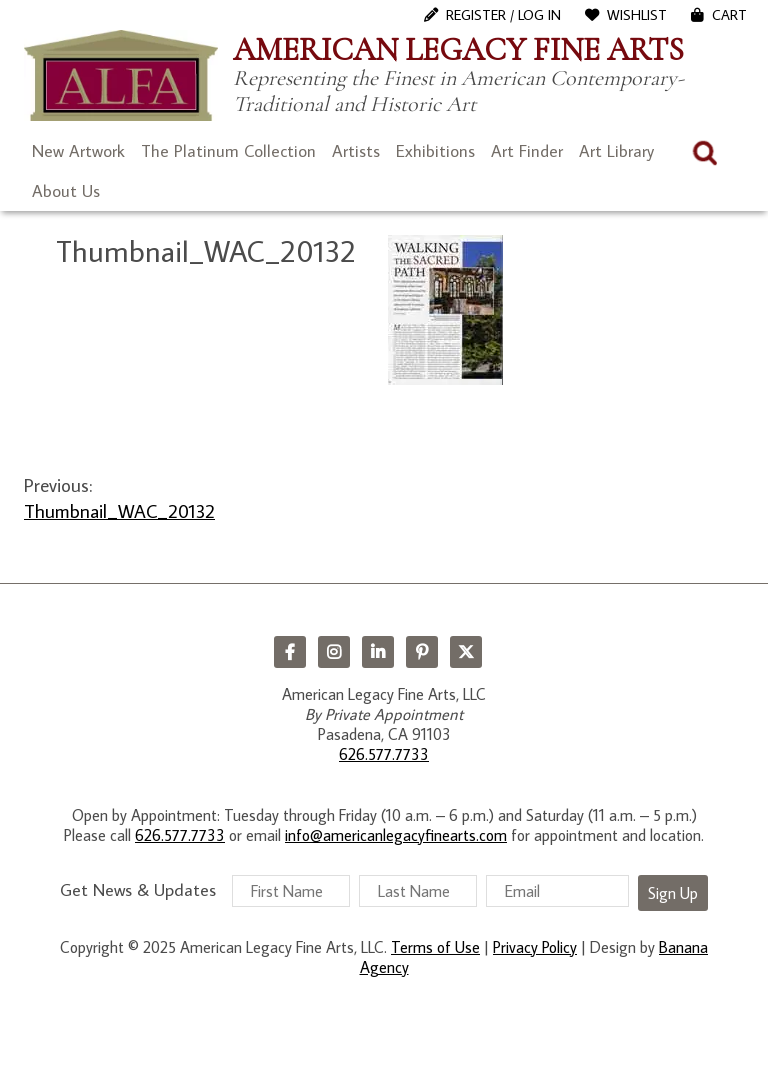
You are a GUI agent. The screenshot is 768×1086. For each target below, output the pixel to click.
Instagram (334, 652)
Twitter (466, 652)
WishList (637, 15)
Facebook (290, 652)
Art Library (616, 151)
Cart (729, 15)
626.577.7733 (384, 754)
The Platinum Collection (228, 151)
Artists (356, 151)
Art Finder (527, 151)
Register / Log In (503, 15)
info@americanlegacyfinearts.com (396, 835)
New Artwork (78, 151)
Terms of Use (435, 947)
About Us (66, 191)
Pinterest (422, 652)
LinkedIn (378, 652)
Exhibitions (435, 151)
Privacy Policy (535, 947)
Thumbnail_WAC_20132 (119, 510)
